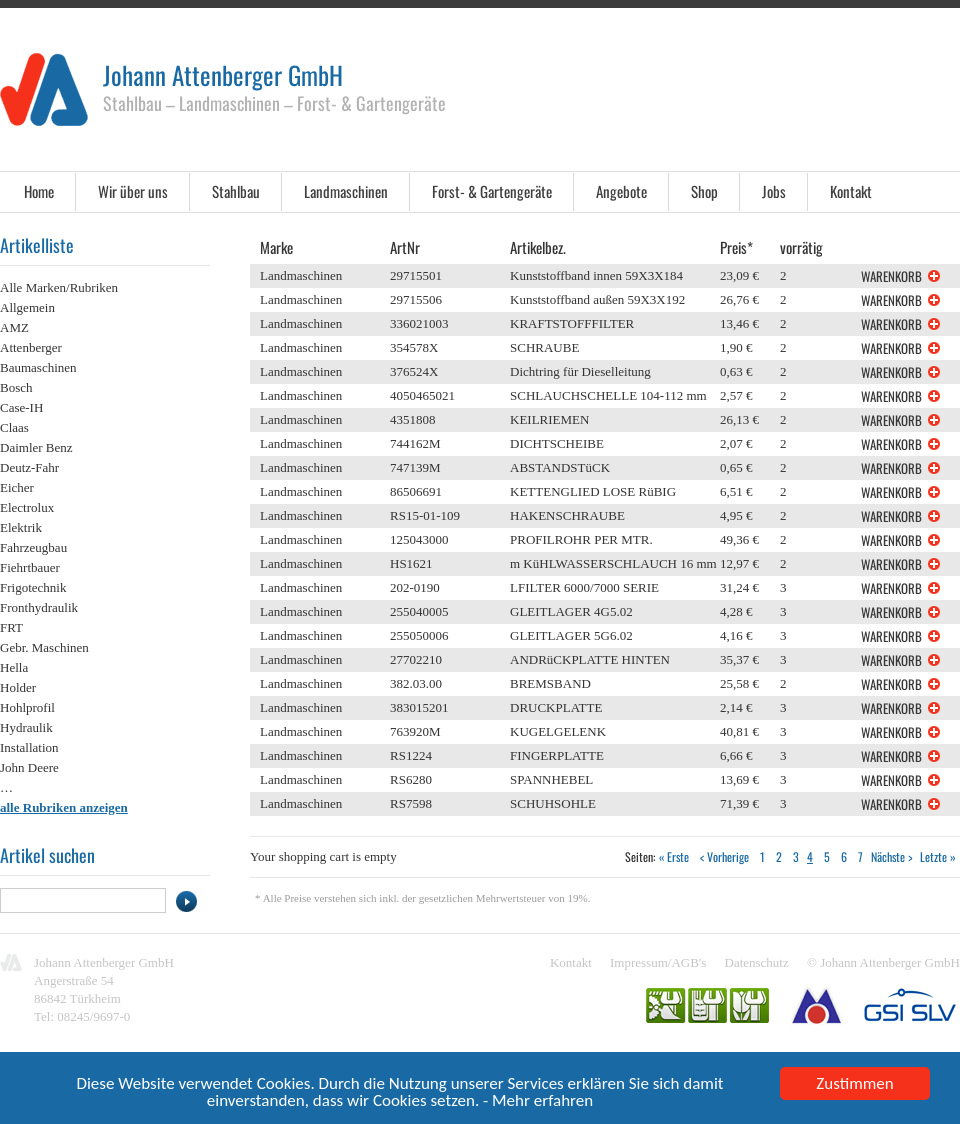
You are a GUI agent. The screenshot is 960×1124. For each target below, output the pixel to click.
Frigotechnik (33, 587)
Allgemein (27, 307)
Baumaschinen (38, 367)
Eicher (17, 487)
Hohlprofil (27, 707)
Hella (14, 667)
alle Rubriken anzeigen (64, 807)
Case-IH (21, 407)
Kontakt (851, 191)
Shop (704, 191)
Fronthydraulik (39, 607)
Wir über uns (133, 191)
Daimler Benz (36, 447)
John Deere (29, 767)
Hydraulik (26, 727)
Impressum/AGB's (658, 962)
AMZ (14, 327)
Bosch (16, 387)
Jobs (774, 191)
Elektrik (21, 527)
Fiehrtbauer (30, 567)
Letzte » (938, 856)
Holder (18, 687)
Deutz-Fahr (29, 467)
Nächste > (891, 856)
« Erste (674, 856)
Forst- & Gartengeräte (492, 191)
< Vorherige (724, 856)
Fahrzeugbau (33, 547)
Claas (14, 427)
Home (39, 191)
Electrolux (27, 507)
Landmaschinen (346, 191)
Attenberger (31, 347)
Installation (29, 747)
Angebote (621, 191)
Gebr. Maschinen (44, 647)
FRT (11, 627)
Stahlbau (236, 191)
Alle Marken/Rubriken (59, 287)
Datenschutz (757, 962)
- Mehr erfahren (538, 1102)
